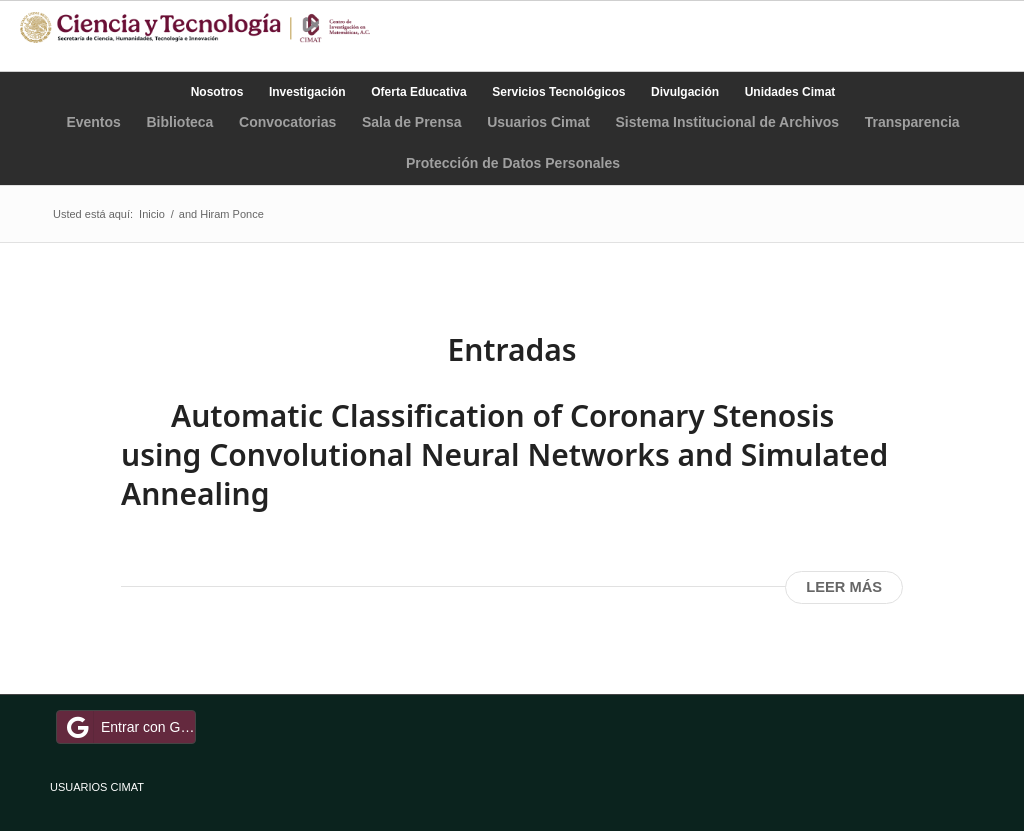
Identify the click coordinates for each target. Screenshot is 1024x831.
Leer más (844, 587)
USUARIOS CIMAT (97, 787)
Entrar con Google (129, 727)
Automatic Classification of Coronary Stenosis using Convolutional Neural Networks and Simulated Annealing (504, 454)
